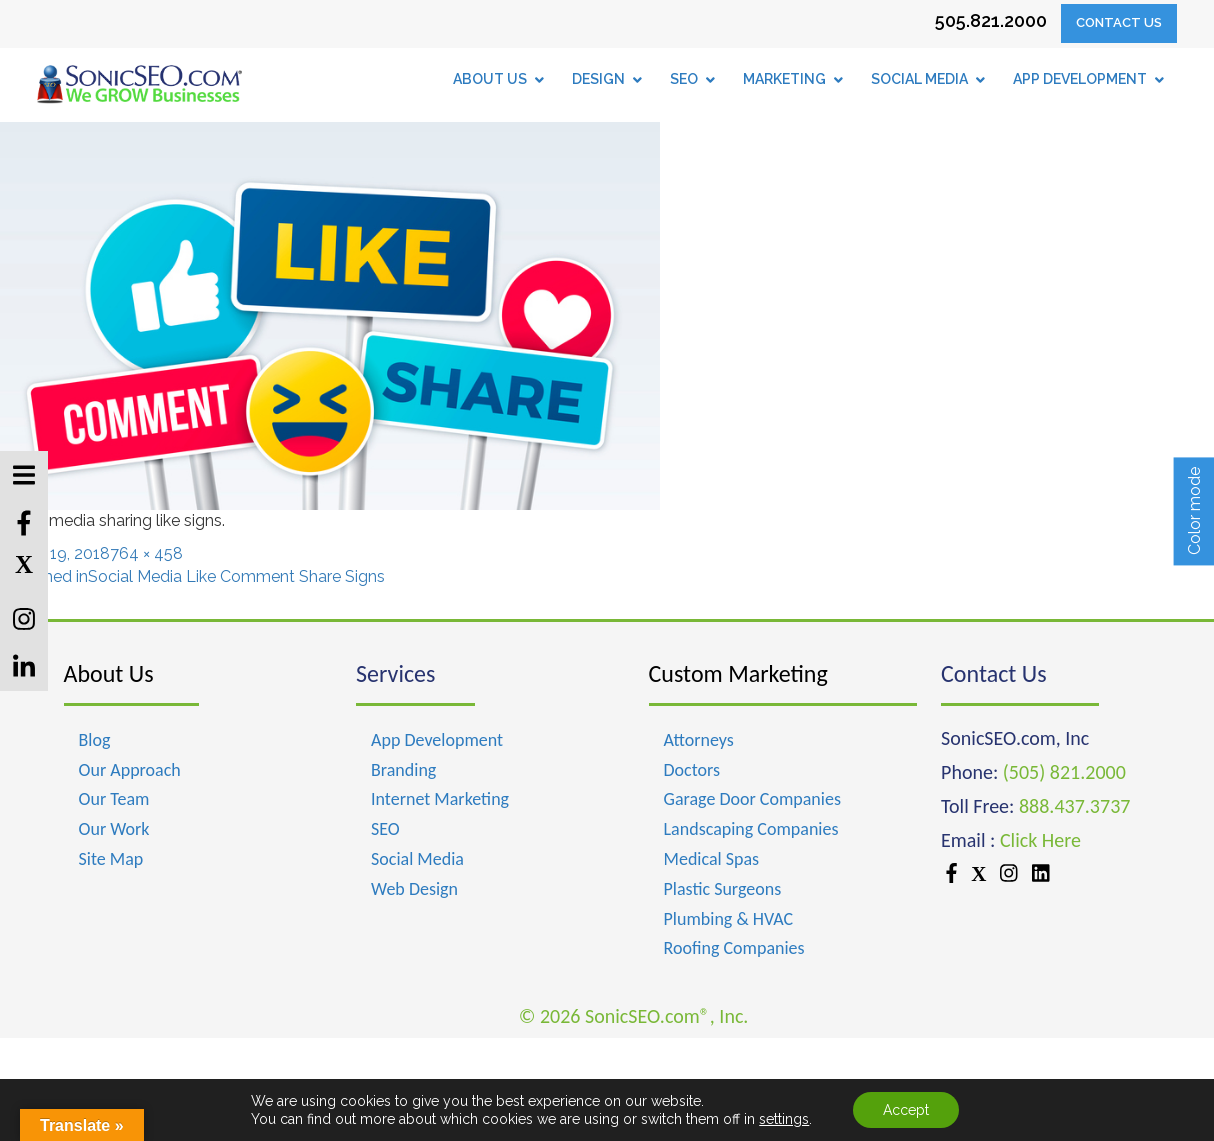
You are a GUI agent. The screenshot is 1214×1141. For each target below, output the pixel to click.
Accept (906, 1110)
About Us (109, 673)
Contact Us (1119, 22)
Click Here (1040, 840)
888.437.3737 (1074, 806)
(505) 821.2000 (1064, 772)
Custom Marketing (738, 673)
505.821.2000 (991, 20)
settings (784, 1119)
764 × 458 (146, 553)
